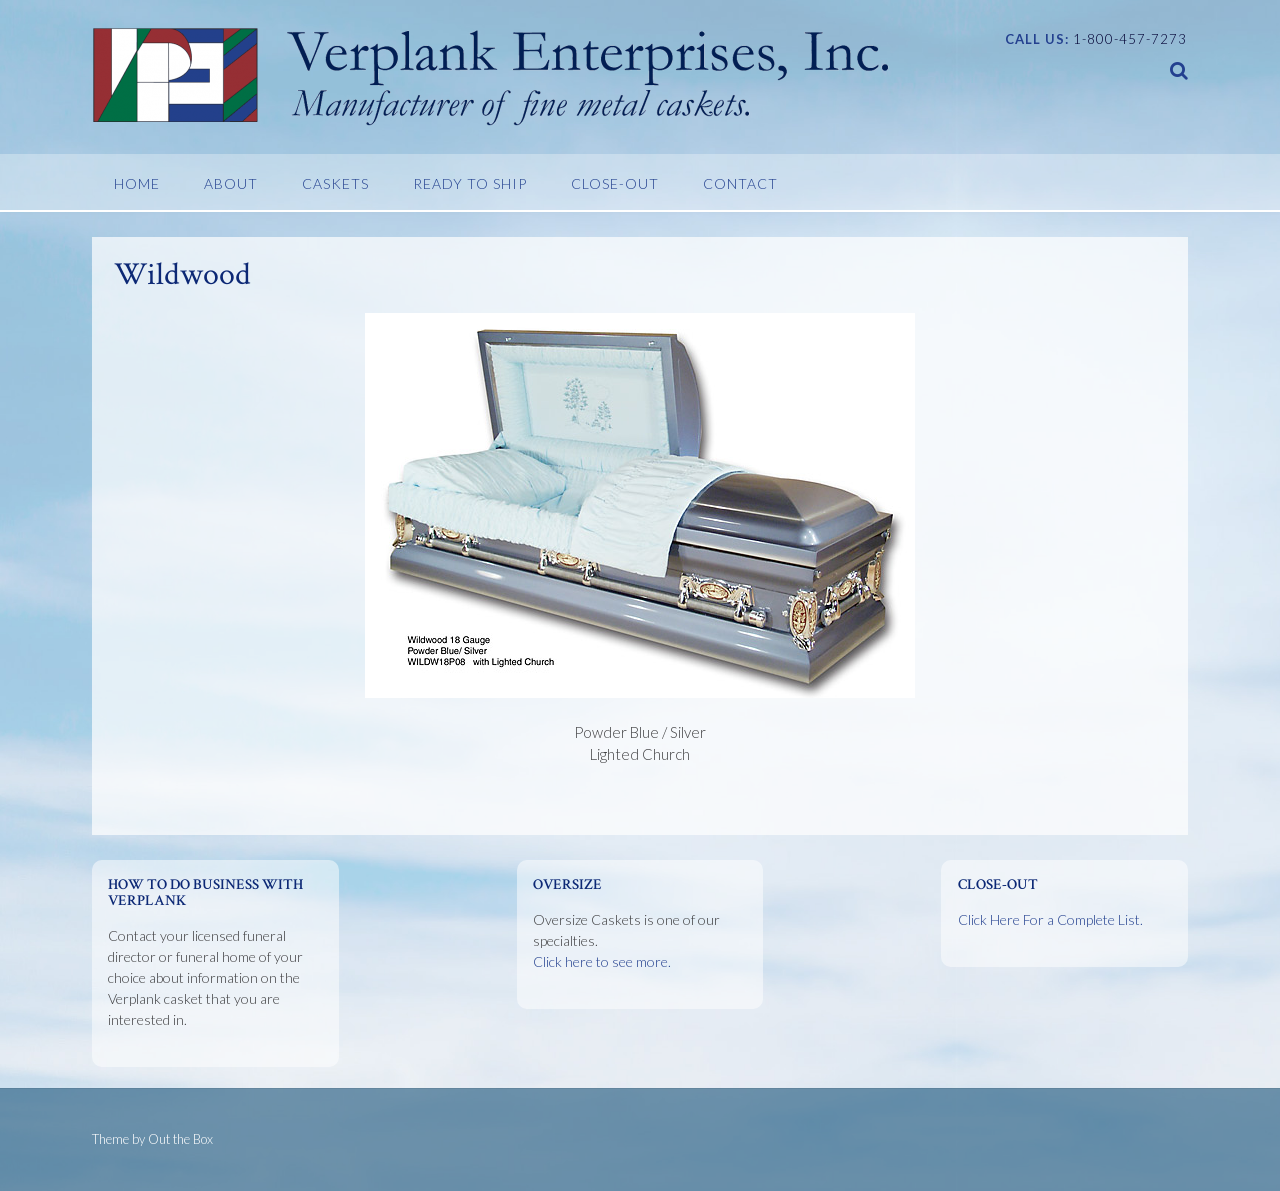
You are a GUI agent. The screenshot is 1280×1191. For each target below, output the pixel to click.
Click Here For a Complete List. (1050, 919)
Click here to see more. (602, 961)
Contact (740, 183)
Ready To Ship (470, 183)
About (231, 183)
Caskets (335, 183)
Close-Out (615, 183)
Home (137, 183)
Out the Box (180, 1139)
